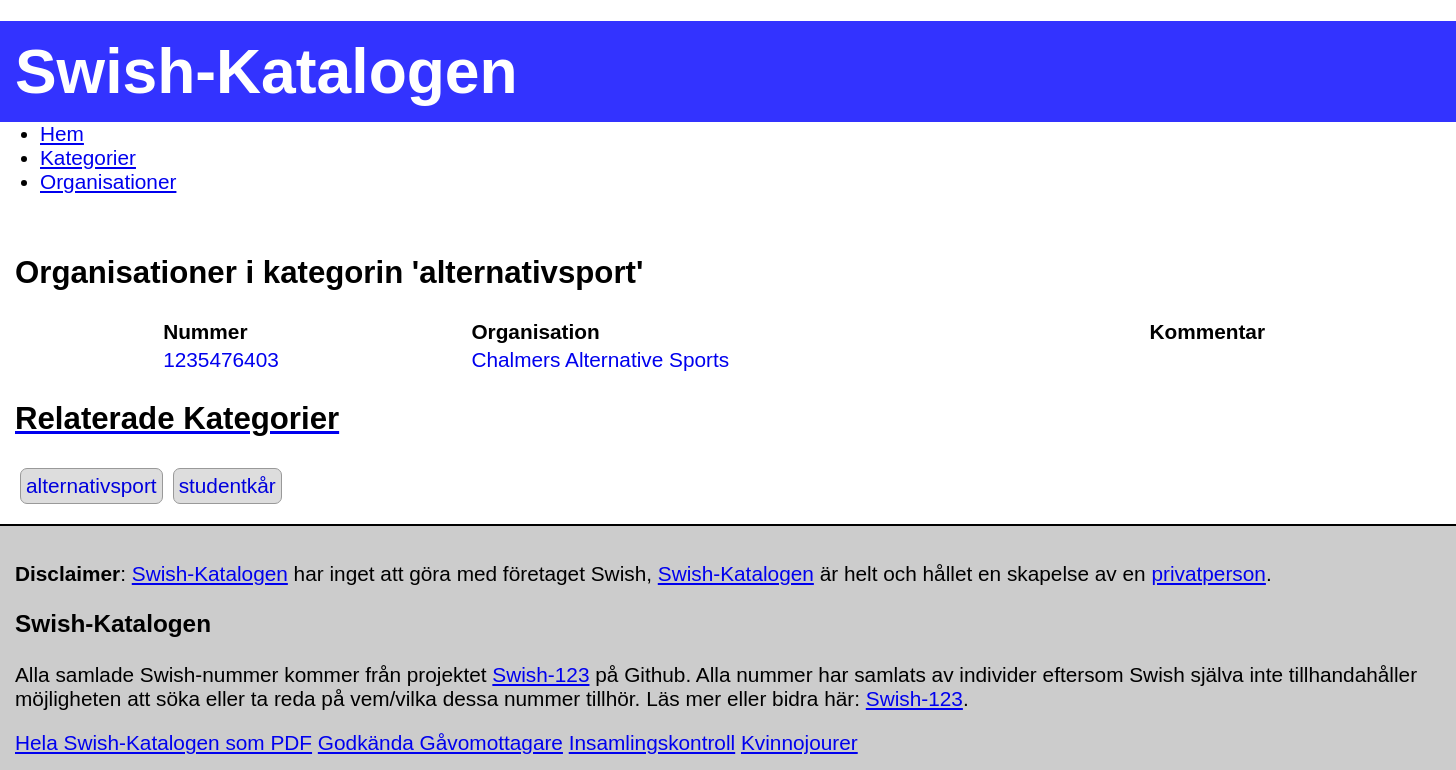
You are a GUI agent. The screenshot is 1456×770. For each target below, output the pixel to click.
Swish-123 (540, 674)
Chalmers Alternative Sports (600, 359)
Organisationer (108, 181)
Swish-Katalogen (210, 573)
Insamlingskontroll (652, 742)
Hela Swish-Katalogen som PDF (163, 742)
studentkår (227, 485)
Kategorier (88, 157)
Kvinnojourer (799, 742)
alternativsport (91, 485)
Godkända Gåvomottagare (440, 742)
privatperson (1208, 573)
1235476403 (221, 359)
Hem (62, 133)
